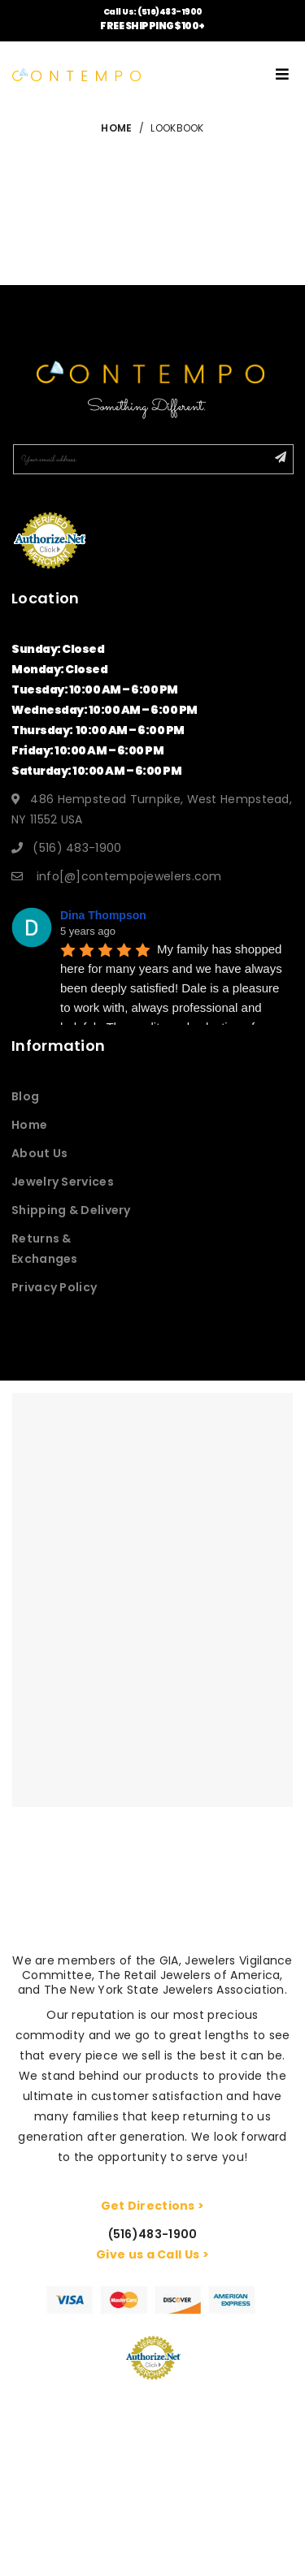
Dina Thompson (103, 915)
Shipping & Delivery (71, 1210)
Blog (25, 1096)
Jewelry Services (62, 1181)
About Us (39, 1153)
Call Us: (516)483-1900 (153, 12)
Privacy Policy (54, 1287)
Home (29, 1125)
